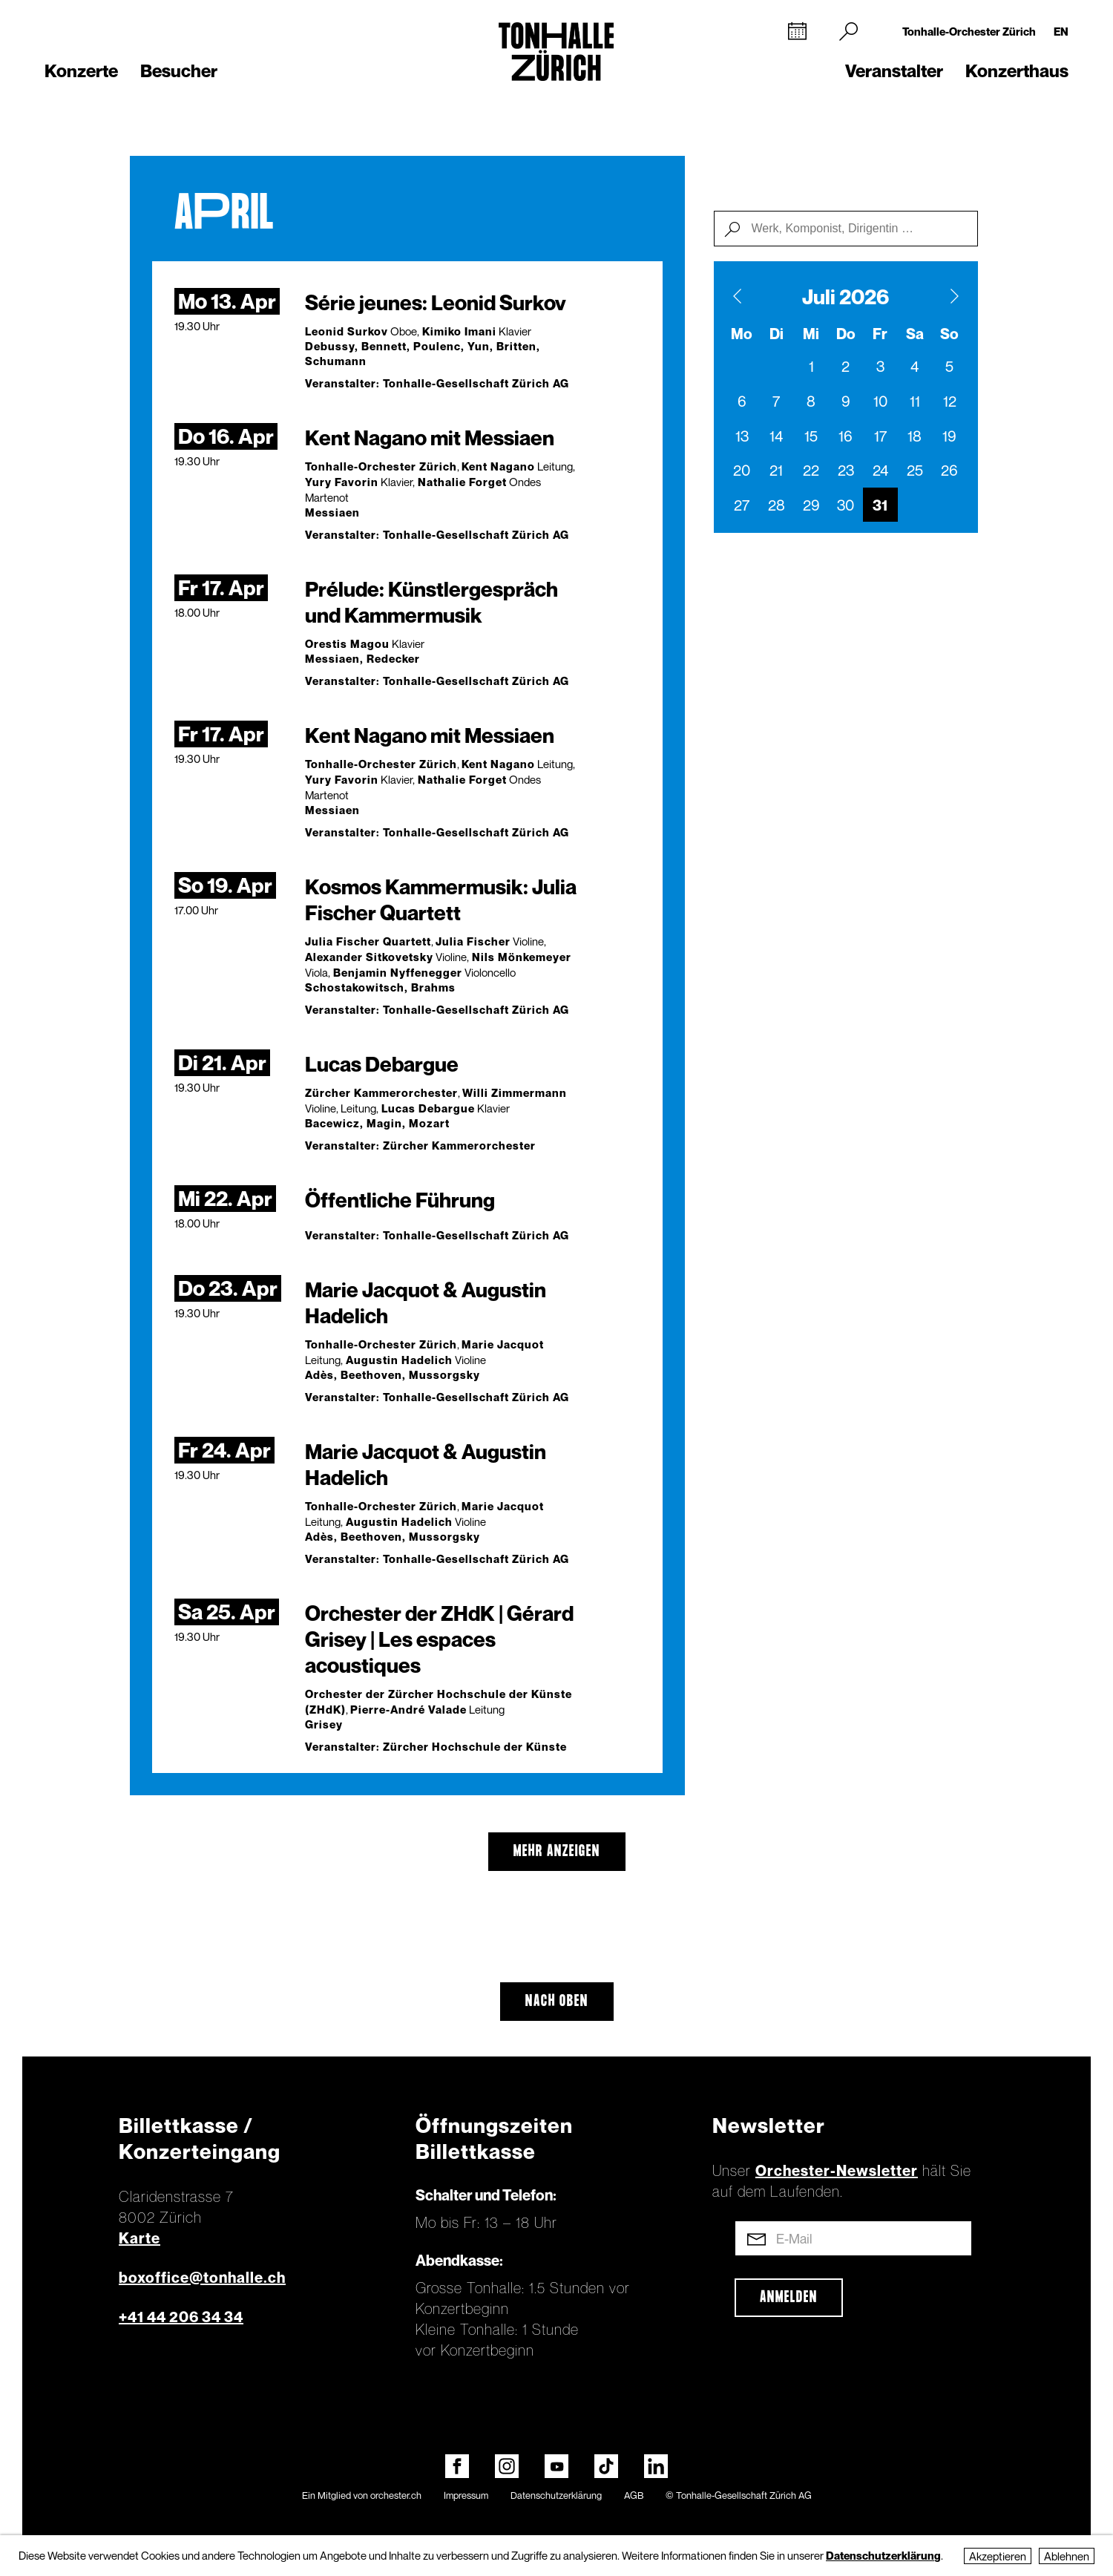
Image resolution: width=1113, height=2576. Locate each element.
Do (846, 334)
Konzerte (81, 71)
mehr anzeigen (556, 1852)
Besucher (178, 71)
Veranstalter (894, 71)
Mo (741, 334)
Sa (915, 334)
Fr (880, 334)
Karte (139, 2238)
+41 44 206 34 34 (181, 2317)
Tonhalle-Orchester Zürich (969, 31)
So (949, 334)
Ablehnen (1066, 2556)
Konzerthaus (1016, 71)
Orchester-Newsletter (836, 2171)
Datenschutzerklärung (556, 2495)
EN (1061, 31)
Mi (811, 334)
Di (776, 334)
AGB (633, 2495)
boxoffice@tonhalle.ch (202, 2278)
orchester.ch (395, 2495)
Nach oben (556, 2001)
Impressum (466, 2495)
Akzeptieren (997, 2556)
